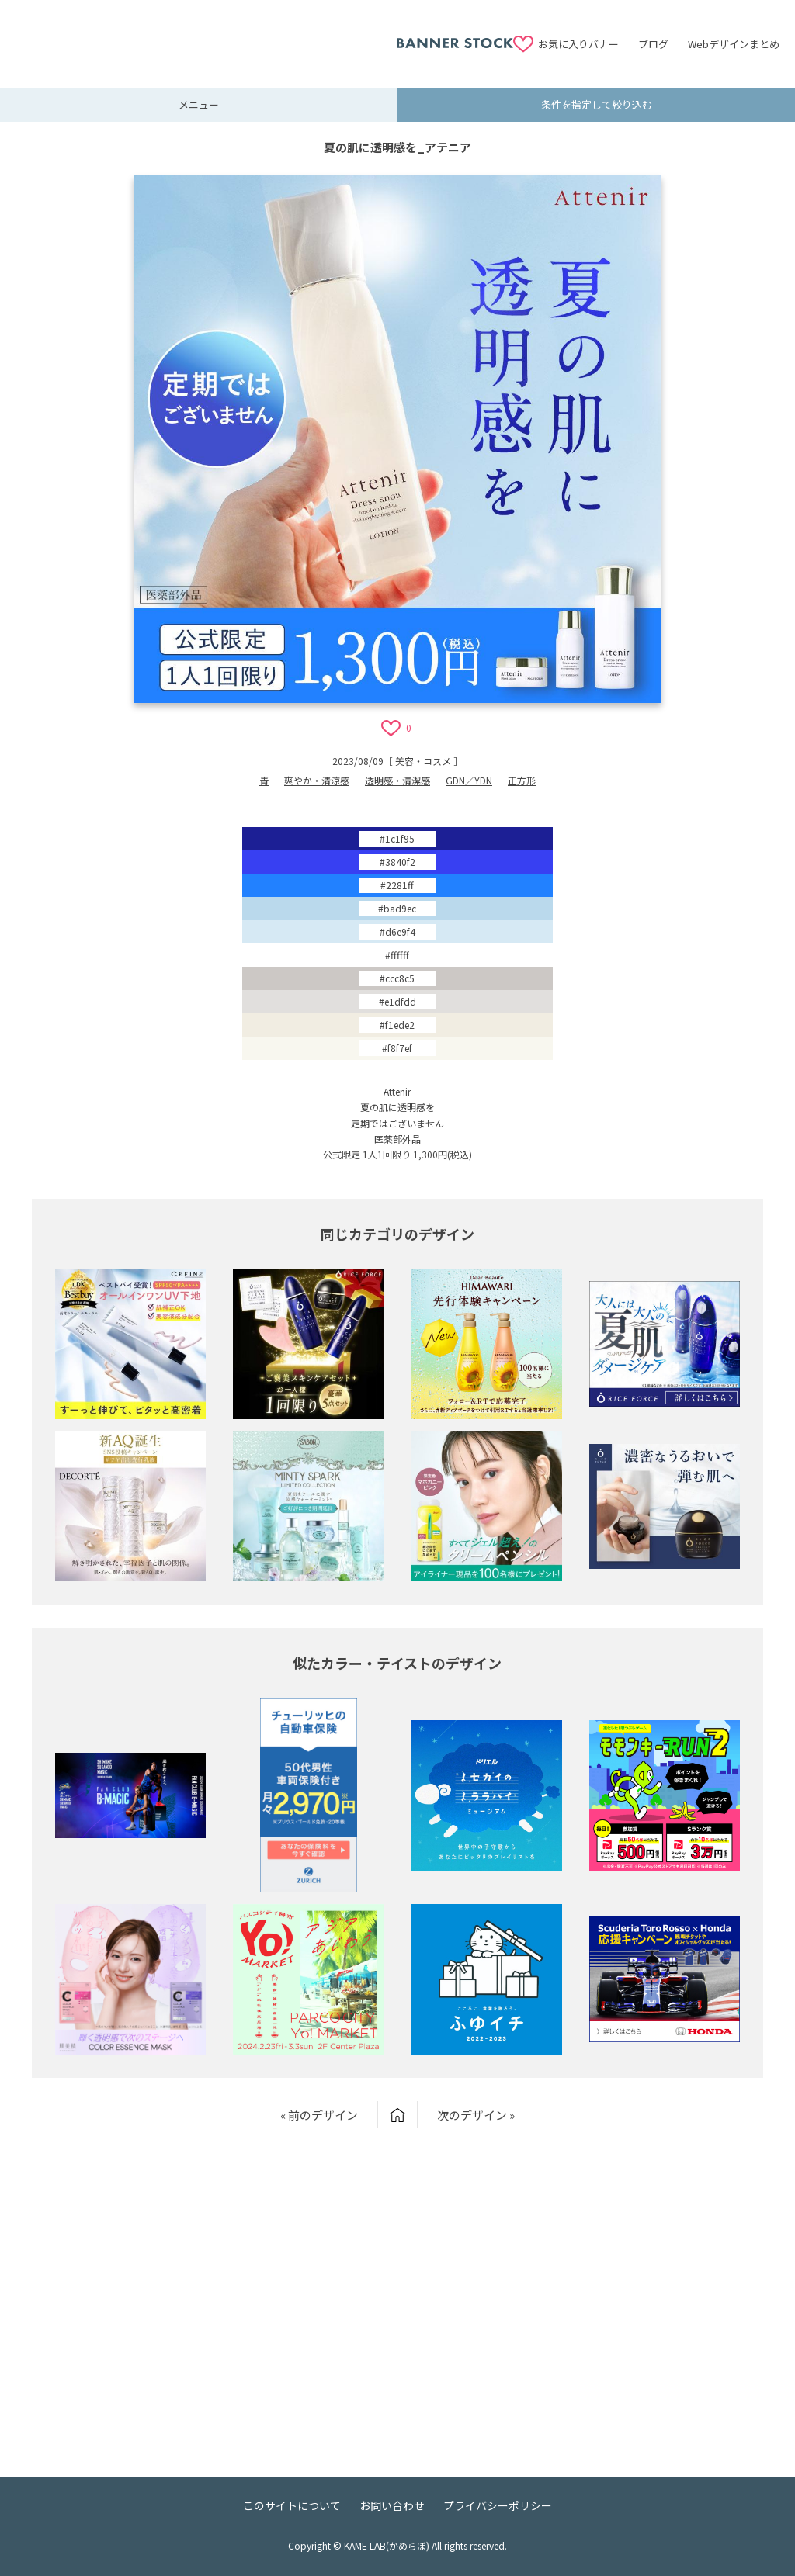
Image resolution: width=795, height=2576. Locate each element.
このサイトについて (292, 2505)
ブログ (653, 43)
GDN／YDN (469, 780)
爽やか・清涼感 (316, 780)
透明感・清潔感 (397, 780)
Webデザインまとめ (733, 43)
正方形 (522, 780)
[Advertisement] (206, 35)
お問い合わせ (392, 2505)
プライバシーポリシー (497, 2505)
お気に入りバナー (578, 43)
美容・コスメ (423, 760)
